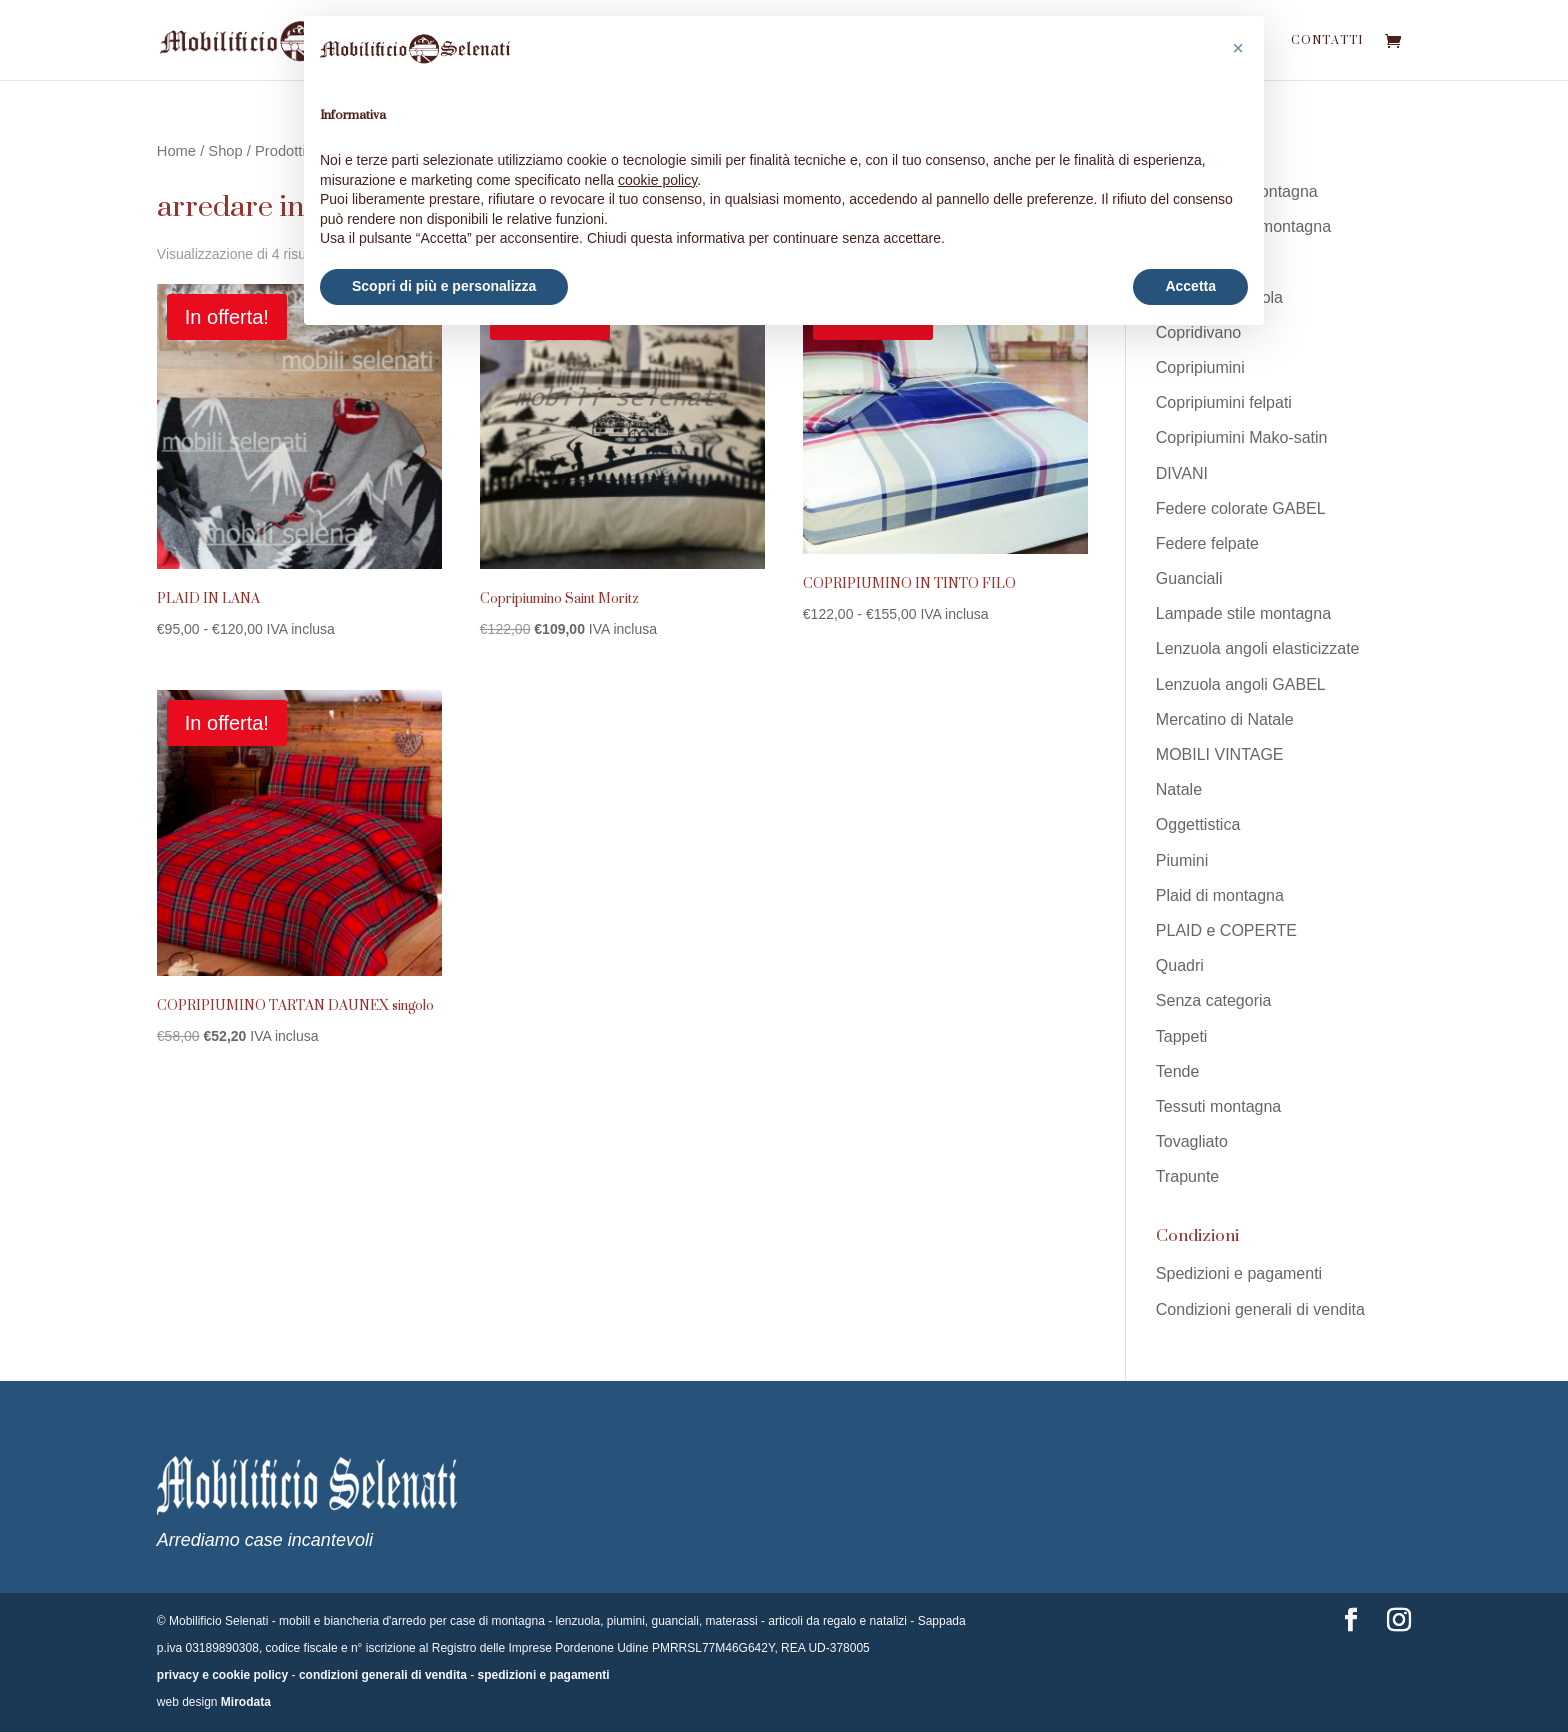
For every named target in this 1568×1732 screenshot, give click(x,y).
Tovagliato (1192, 1141)
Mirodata (246, 1702)
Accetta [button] (1190, 286)
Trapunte (1187, 1176)
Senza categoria (1214, 1000)
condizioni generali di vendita (383, 1675)
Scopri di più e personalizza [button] (444, 286)
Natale (1179, 789)
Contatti (1327, 44)
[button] (1238, 48)
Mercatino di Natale (1225, 719)
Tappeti (1182, 1036)
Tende (1178, 1071)
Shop (225, 151)
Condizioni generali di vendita (1260, 1309)
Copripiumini (1200, 367)
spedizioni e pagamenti (544, 1675)
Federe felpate (1207, 543)
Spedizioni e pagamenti (1239, 1273)
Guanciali (1189, 578)
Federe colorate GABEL (1241, 508)
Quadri (1180, 965)
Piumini (1182, 860)
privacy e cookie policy (222, 1675)
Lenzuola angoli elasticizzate (1258, 648)
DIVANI (1182, 473)
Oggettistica (1198, 824)
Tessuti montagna (1218, 1106)
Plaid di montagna (1220, 895)
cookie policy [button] (657, 180)
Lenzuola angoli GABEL (1241, 684)
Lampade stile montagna (1243, 613)
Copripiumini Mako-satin (1242, 437)
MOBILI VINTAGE (1220, 754)
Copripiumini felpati (1224, 402)
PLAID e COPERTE (1226, 930)
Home (176, 151)
